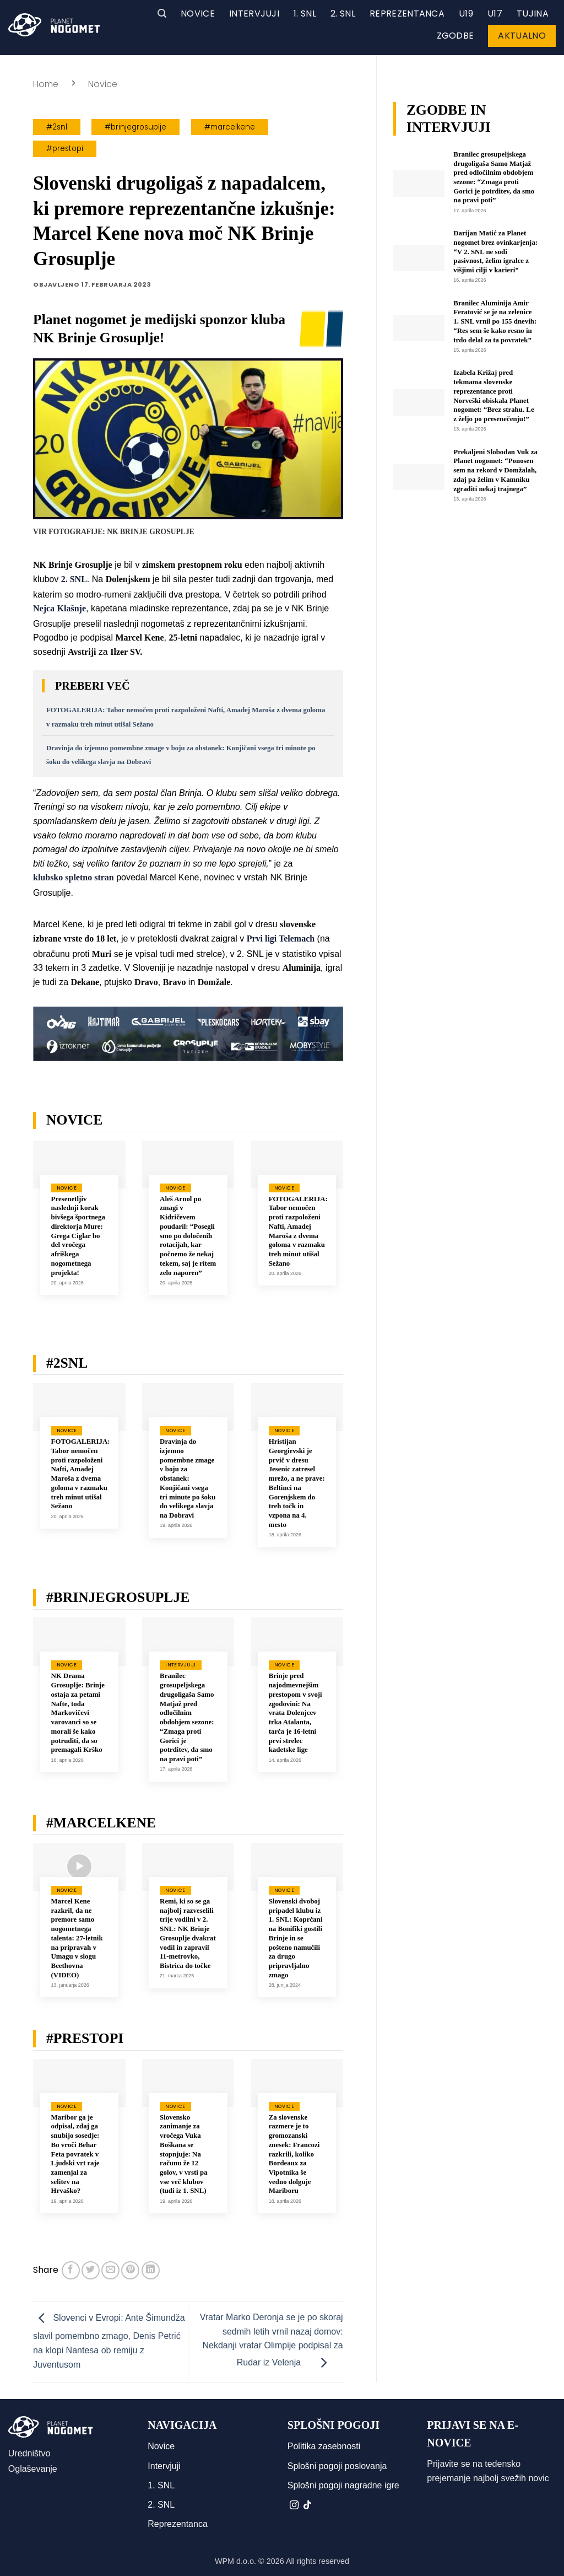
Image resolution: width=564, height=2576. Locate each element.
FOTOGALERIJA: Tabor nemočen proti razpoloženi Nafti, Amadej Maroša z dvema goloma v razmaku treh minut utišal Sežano (298, 1231)
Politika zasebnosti (324, 2446)
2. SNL (342, 13)
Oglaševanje (32, 2468)
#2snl (56, 127)
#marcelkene (229, 127)
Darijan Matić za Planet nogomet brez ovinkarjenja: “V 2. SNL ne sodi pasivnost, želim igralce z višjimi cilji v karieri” (495, 251)
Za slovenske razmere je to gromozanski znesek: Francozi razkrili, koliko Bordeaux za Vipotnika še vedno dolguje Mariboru (294, 2154)
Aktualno (522, 35)
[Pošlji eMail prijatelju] (110, 2270)
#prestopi (64, 148)
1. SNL (305, 13)
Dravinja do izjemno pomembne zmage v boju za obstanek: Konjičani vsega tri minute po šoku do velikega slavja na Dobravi (187, 1478)
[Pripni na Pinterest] (130, 2270)
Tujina (533, 13)
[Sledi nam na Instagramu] (294, 2505)
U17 (494, 13)
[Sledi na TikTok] (307, 2505)
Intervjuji (254, 13)
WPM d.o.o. (235, 2561)
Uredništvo (29, 2453)
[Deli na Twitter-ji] (91, 2270)
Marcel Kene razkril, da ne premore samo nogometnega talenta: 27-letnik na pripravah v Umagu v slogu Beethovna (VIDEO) (77, 1938)
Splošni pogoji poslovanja (337, 2466)
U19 (466, 13)
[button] (162, 13)
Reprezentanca (407, 13)
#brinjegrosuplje (135, 127)
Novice (198, 13)
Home (45, 84)
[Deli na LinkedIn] (151, 2270)
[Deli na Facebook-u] (71, 2270)
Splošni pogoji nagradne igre (343, 2485)
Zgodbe (455, 35)
